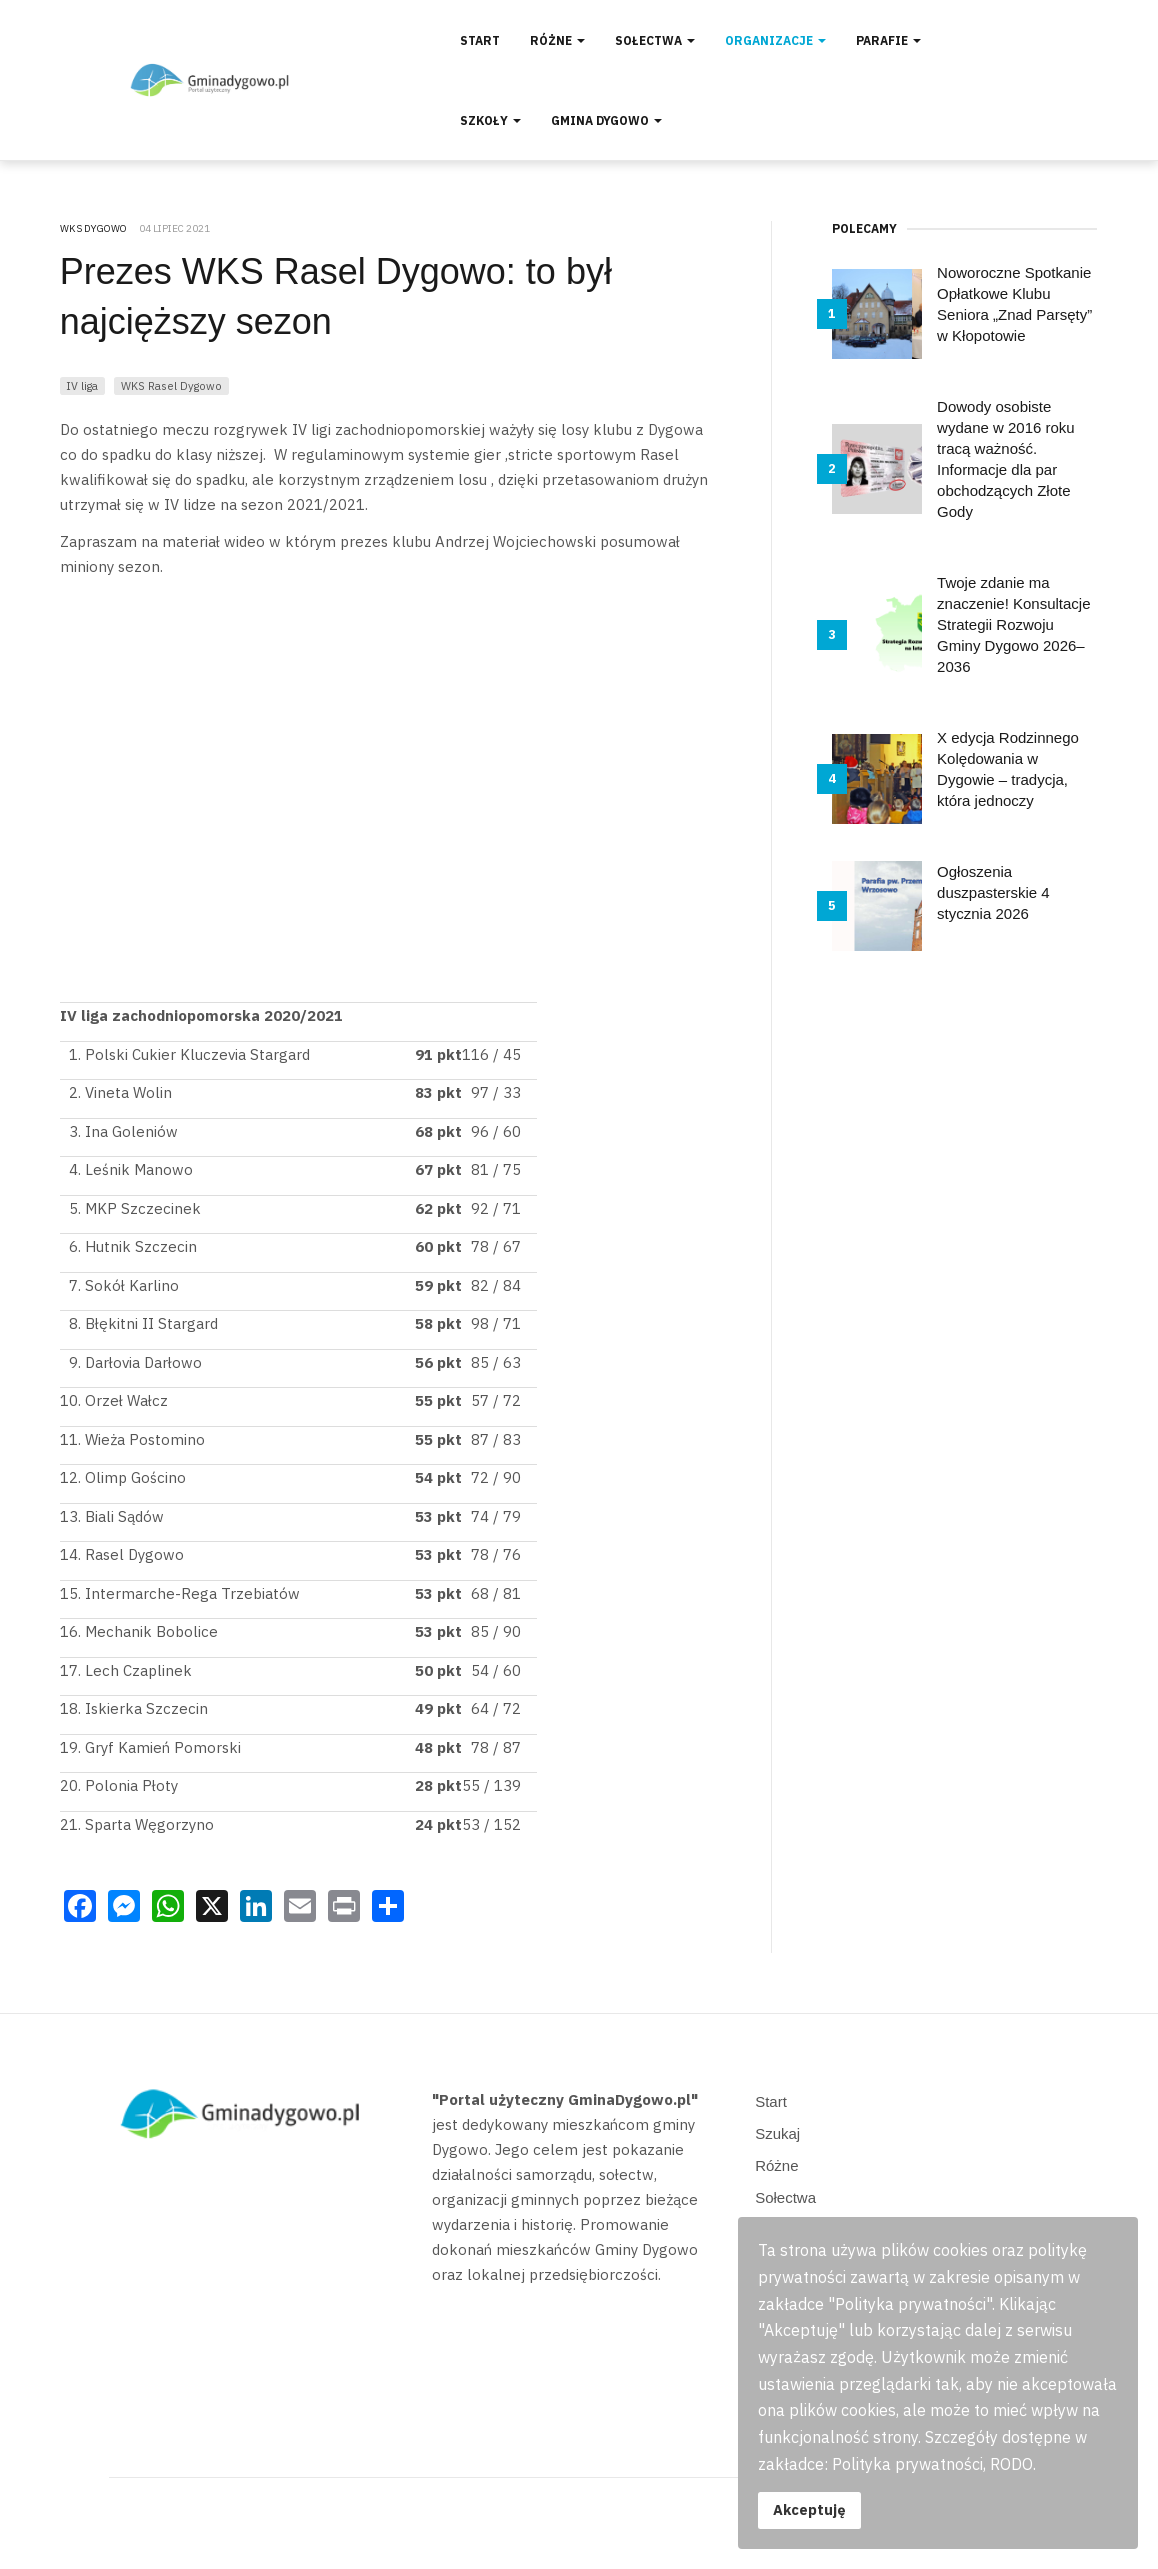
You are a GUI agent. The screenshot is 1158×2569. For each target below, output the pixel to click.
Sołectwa (655, 40)
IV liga (82, 385)
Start (480, 40)
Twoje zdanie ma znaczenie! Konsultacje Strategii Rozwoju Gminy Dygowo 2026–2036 (1013, 624)
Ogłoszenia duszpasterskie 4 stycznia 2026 (993, 892)
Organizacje (775, 40)
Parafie (888, 40)
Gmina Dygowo (606, 120)
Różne (557, 40)
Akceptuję (809, 2509)
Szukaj (777, 2133)
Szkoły (490, 120)
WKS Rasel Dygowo (171, 385)
